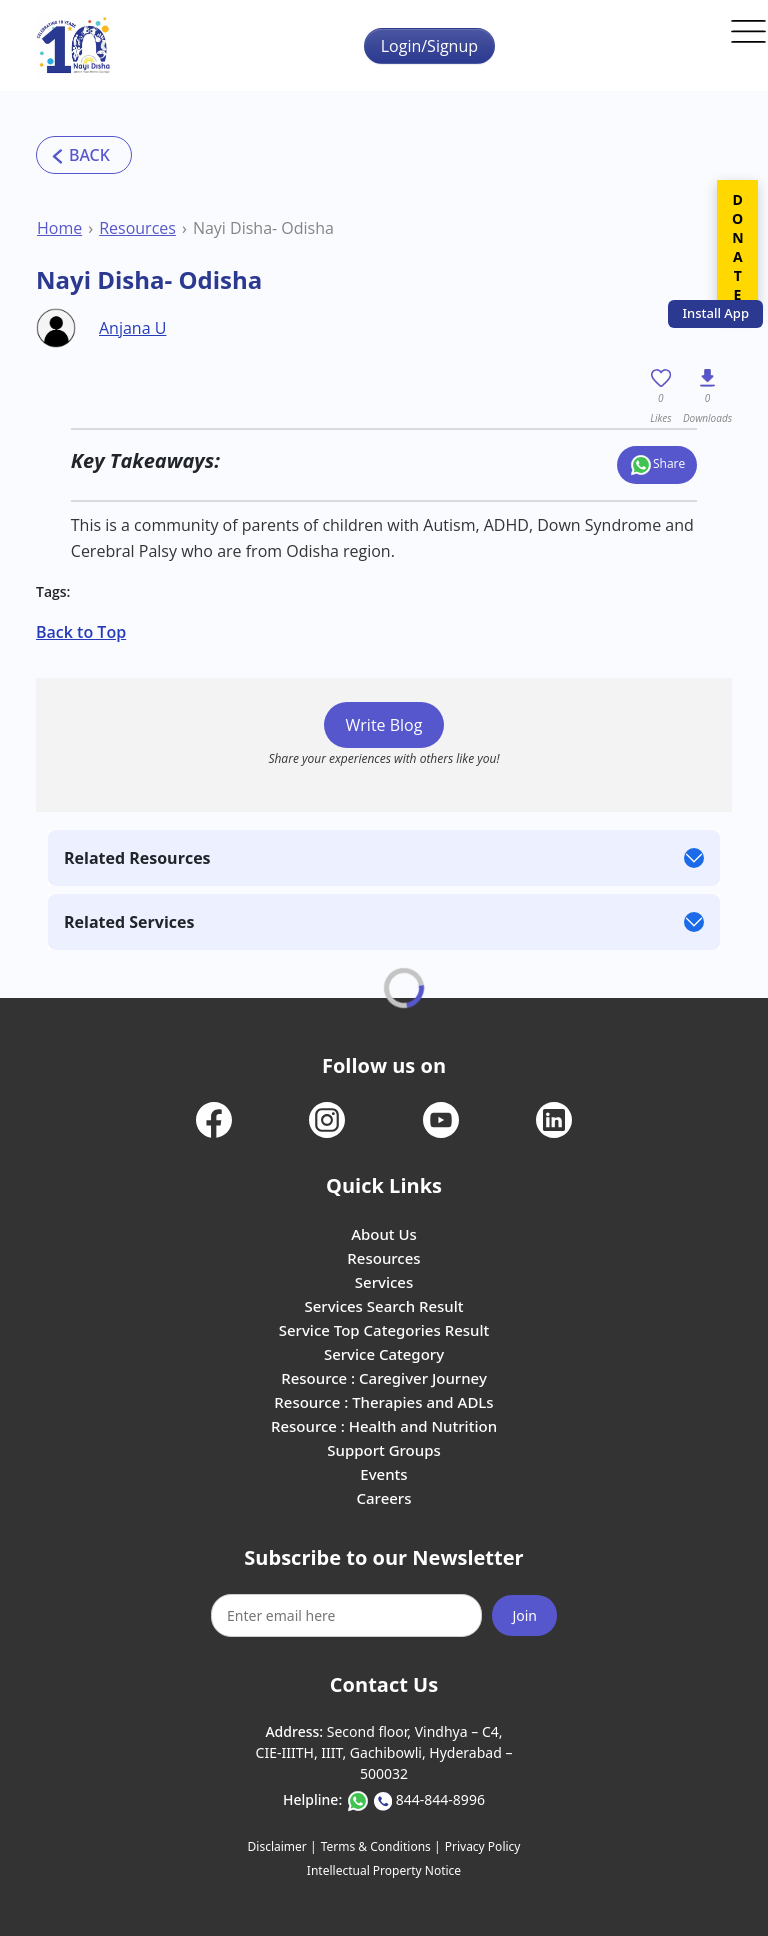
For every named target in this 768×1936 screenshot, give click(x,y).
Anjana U (132, 328)
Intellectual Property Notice (384, 1870)
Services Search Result (383, 1306)
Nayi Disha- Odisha (263, 228)
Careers (383, 1498)
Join (524, 1615)
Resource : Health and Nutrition (384, 1426)
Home (59, 228)
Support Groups (384, 1450)
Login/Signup (429, 46)
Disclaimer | (282, 1846)
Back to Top (81, 632)
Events (383, 1474)
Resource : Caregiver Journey (384, 1378)
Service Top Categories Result (384, 1330)
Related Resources (137, 858)
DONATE (737, 247)
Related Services (129, 922)
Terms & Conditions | (381, 1846)
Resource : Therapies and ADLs (383, 1402)
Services (384, 1282)
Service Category (384, 1354)
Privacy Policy (483, 1846)
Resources (137, 228)
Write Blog (384, 725)
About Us (384, 1234)
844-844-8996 (440, 1799)
